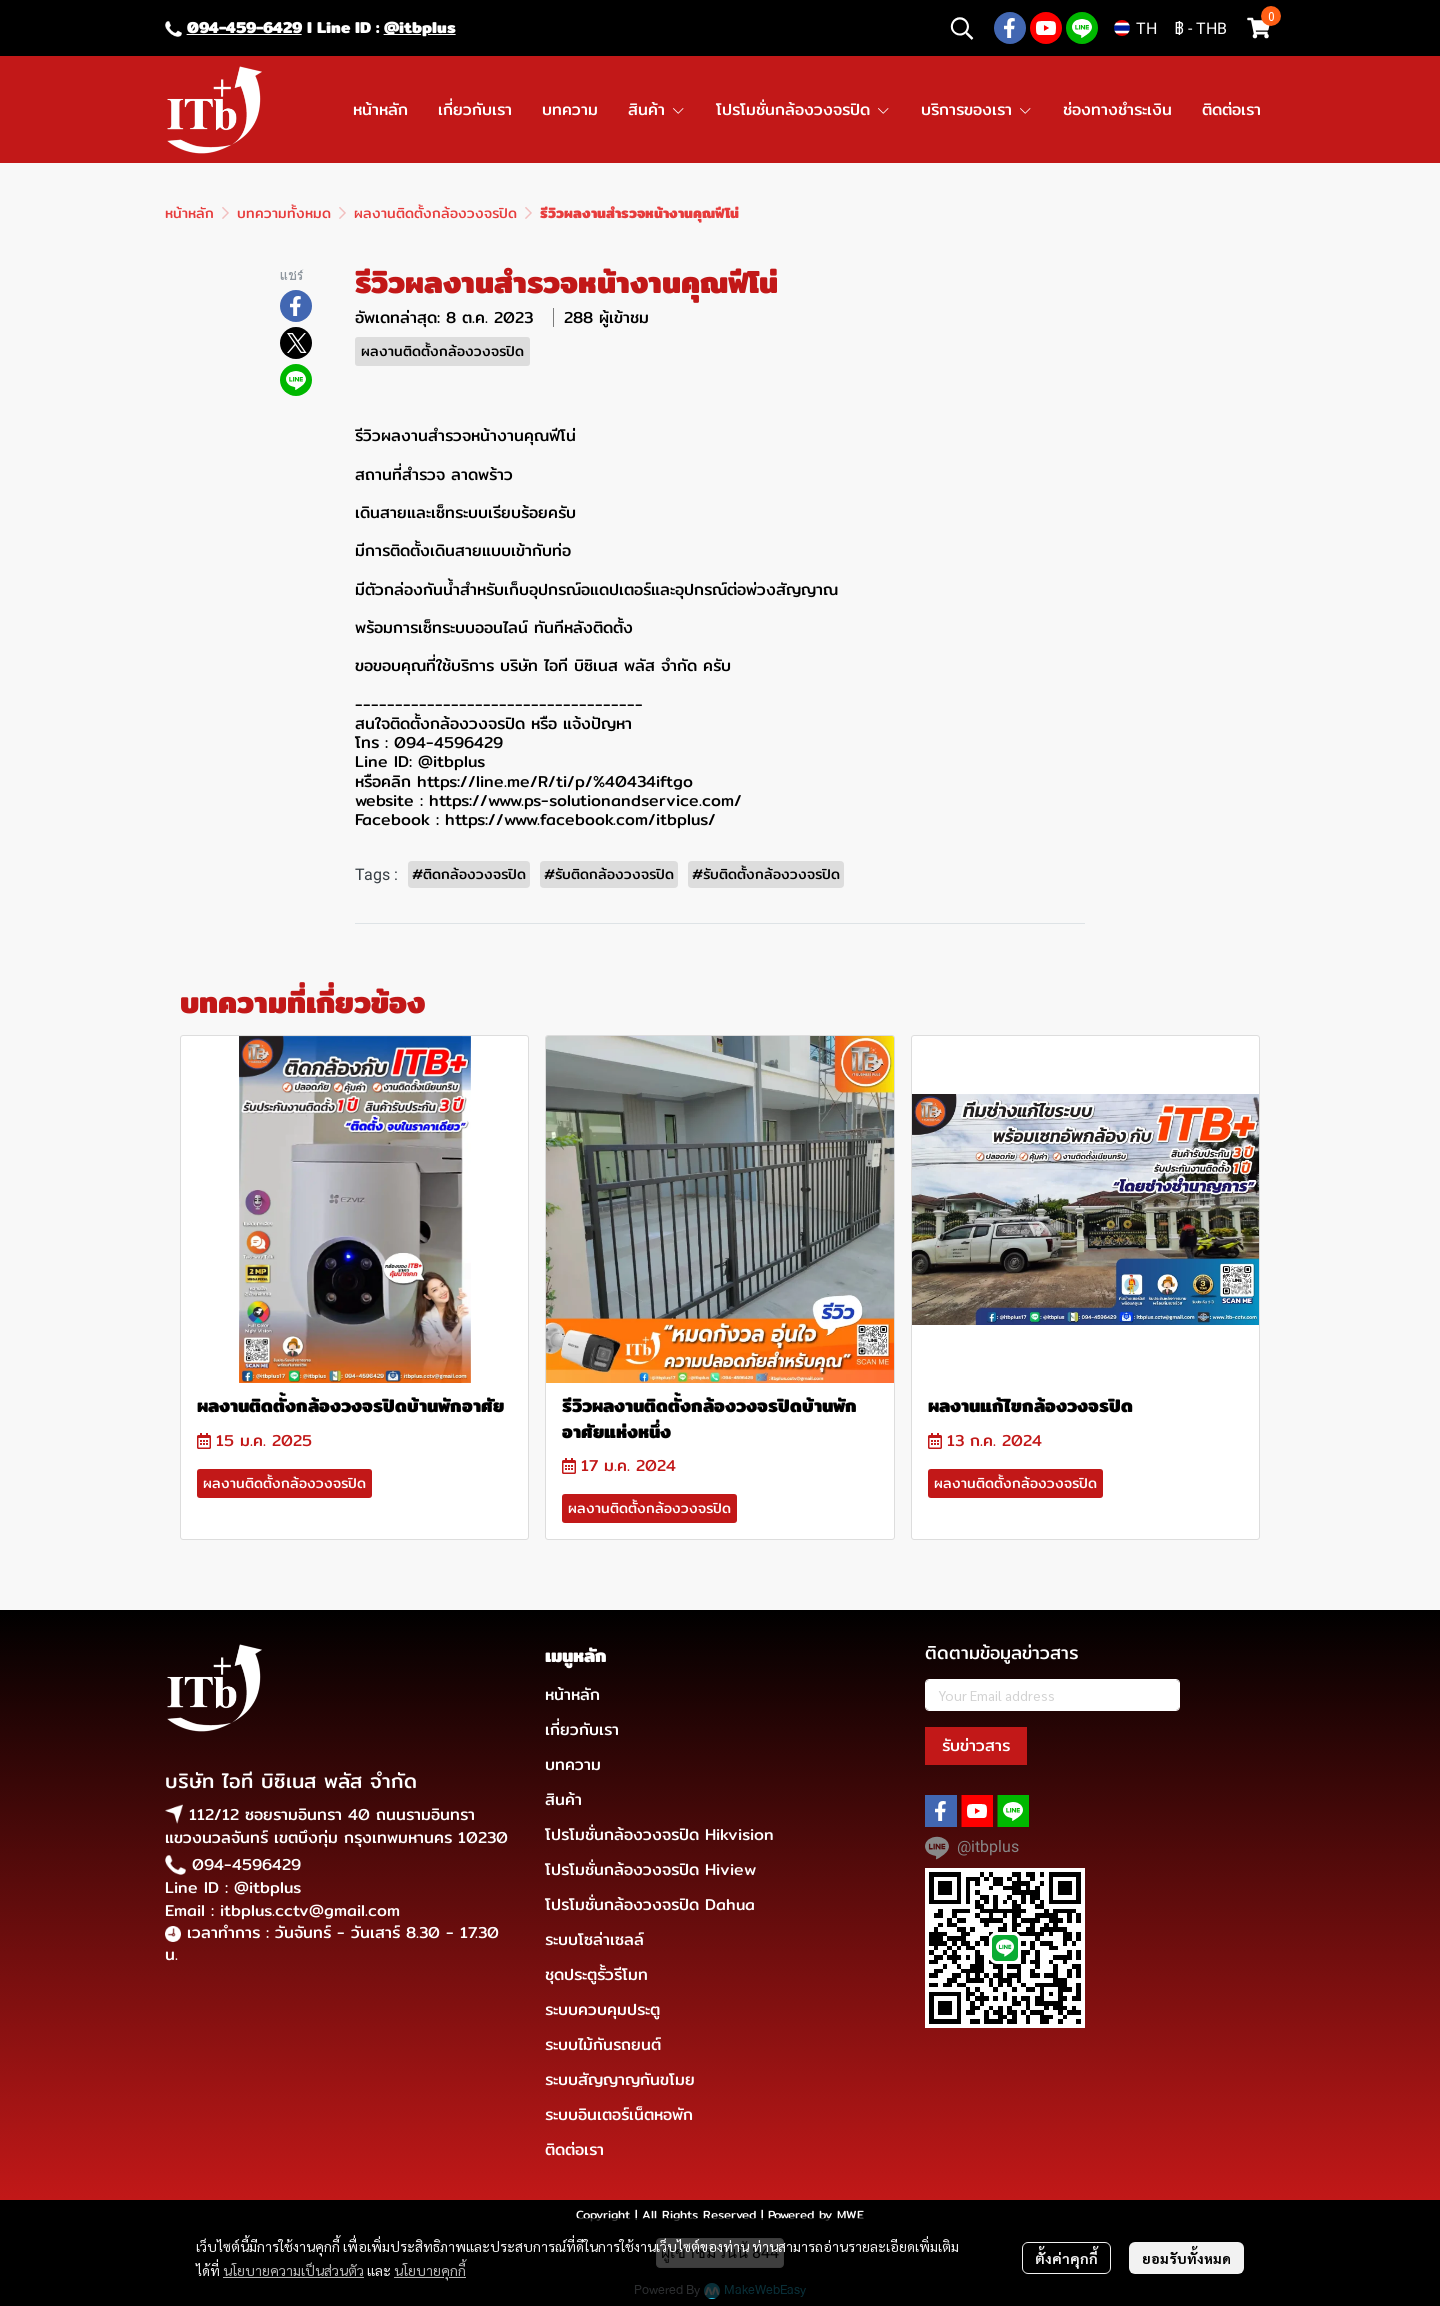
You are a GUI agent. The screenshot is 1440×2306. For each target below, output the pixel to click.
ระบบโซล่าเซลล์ (594, 1939)
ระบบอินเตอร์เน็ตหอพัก (619, 2114)
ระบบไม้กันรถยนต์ (603, 2044)
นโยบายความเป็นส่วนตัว (293, 2270)
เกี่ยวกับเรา (582, 1729)
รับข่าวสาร (976, 1745)
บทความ (573, 1764)
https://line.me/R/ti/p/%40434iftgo (555, 781)
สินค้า (563, 1799)
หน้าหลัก (189, 213)
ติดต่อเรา (574, 2149)
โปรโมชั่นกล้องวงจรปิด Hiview (650, 1869)
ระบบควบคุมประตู (602, 2009)
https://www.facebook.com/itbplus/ (580, 819)
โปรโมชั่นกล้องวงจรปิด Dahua (650, 1904)
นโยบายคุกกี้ (430, 2270)
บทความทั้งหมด (284, 213)
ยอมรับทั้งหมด (1186, 2258)
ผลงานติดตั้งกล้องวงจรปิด (435, 213)
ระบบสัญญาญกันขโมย (620, 2079)
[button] (962, 28)
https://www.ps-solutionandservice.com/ (585, 800)
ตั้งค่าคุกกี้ (1066, 2258)
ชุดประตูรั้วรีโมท (596, 1974)
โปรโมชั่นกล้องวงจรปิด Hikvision (659, 1834)
